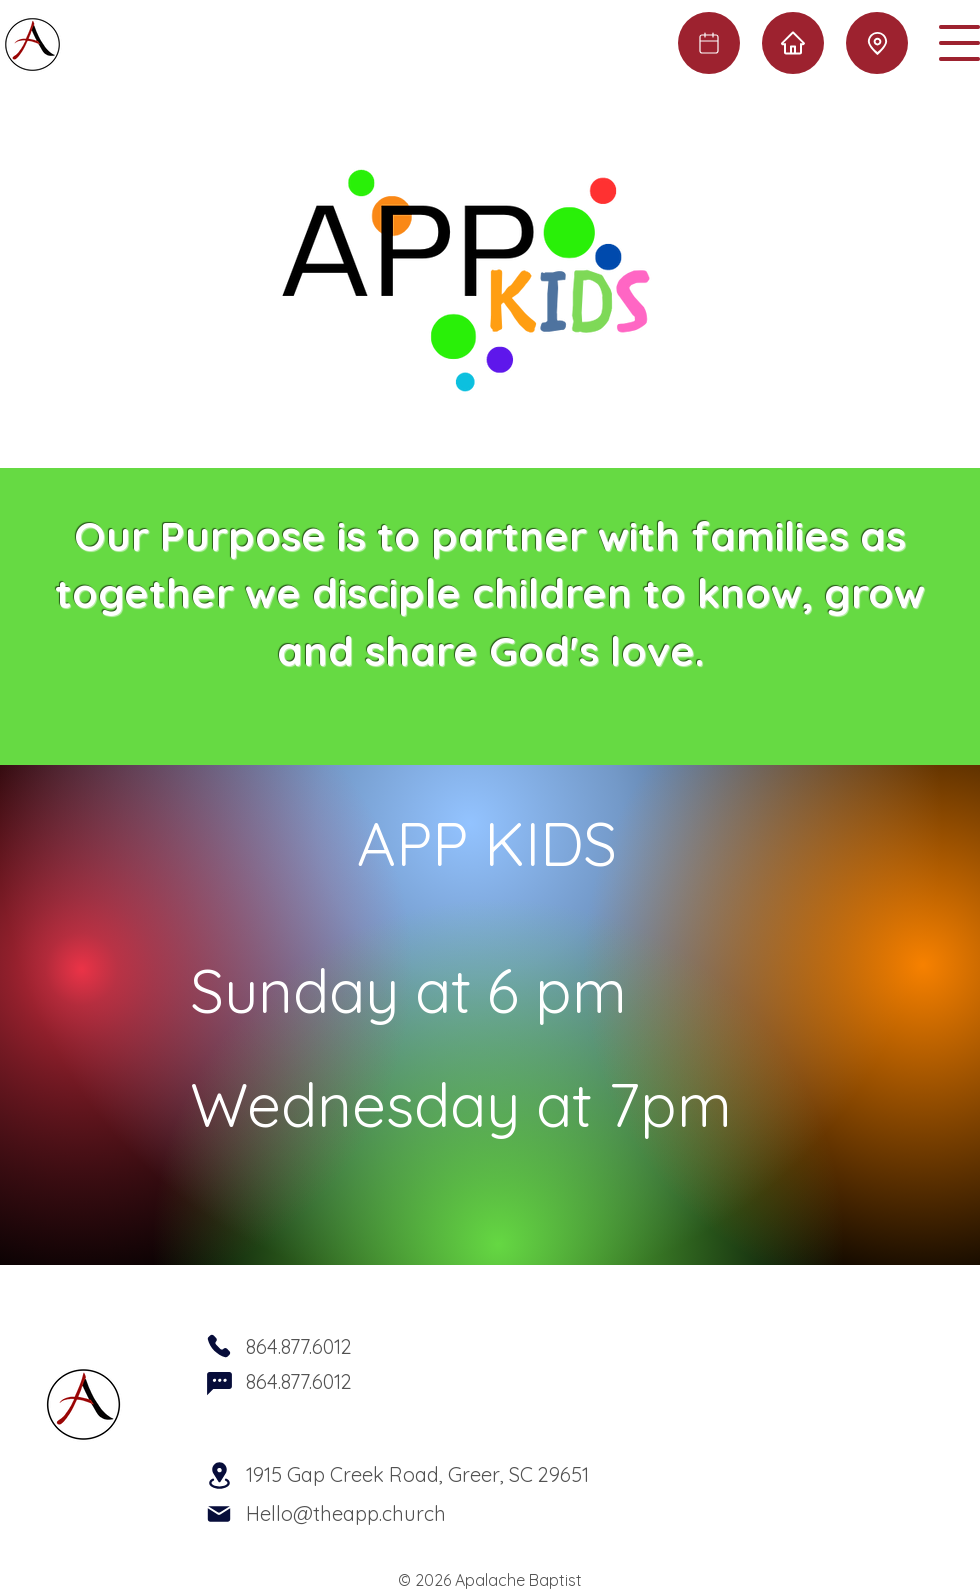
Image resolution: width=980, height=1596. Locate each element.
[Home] (793, 43)
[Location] (877, 43)
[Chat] (219, 1383)
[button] (959, 43)
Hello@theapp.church (346, 1513)
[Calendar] (709, 43)
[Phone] (219, 1346)
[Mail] (219, 1514)
